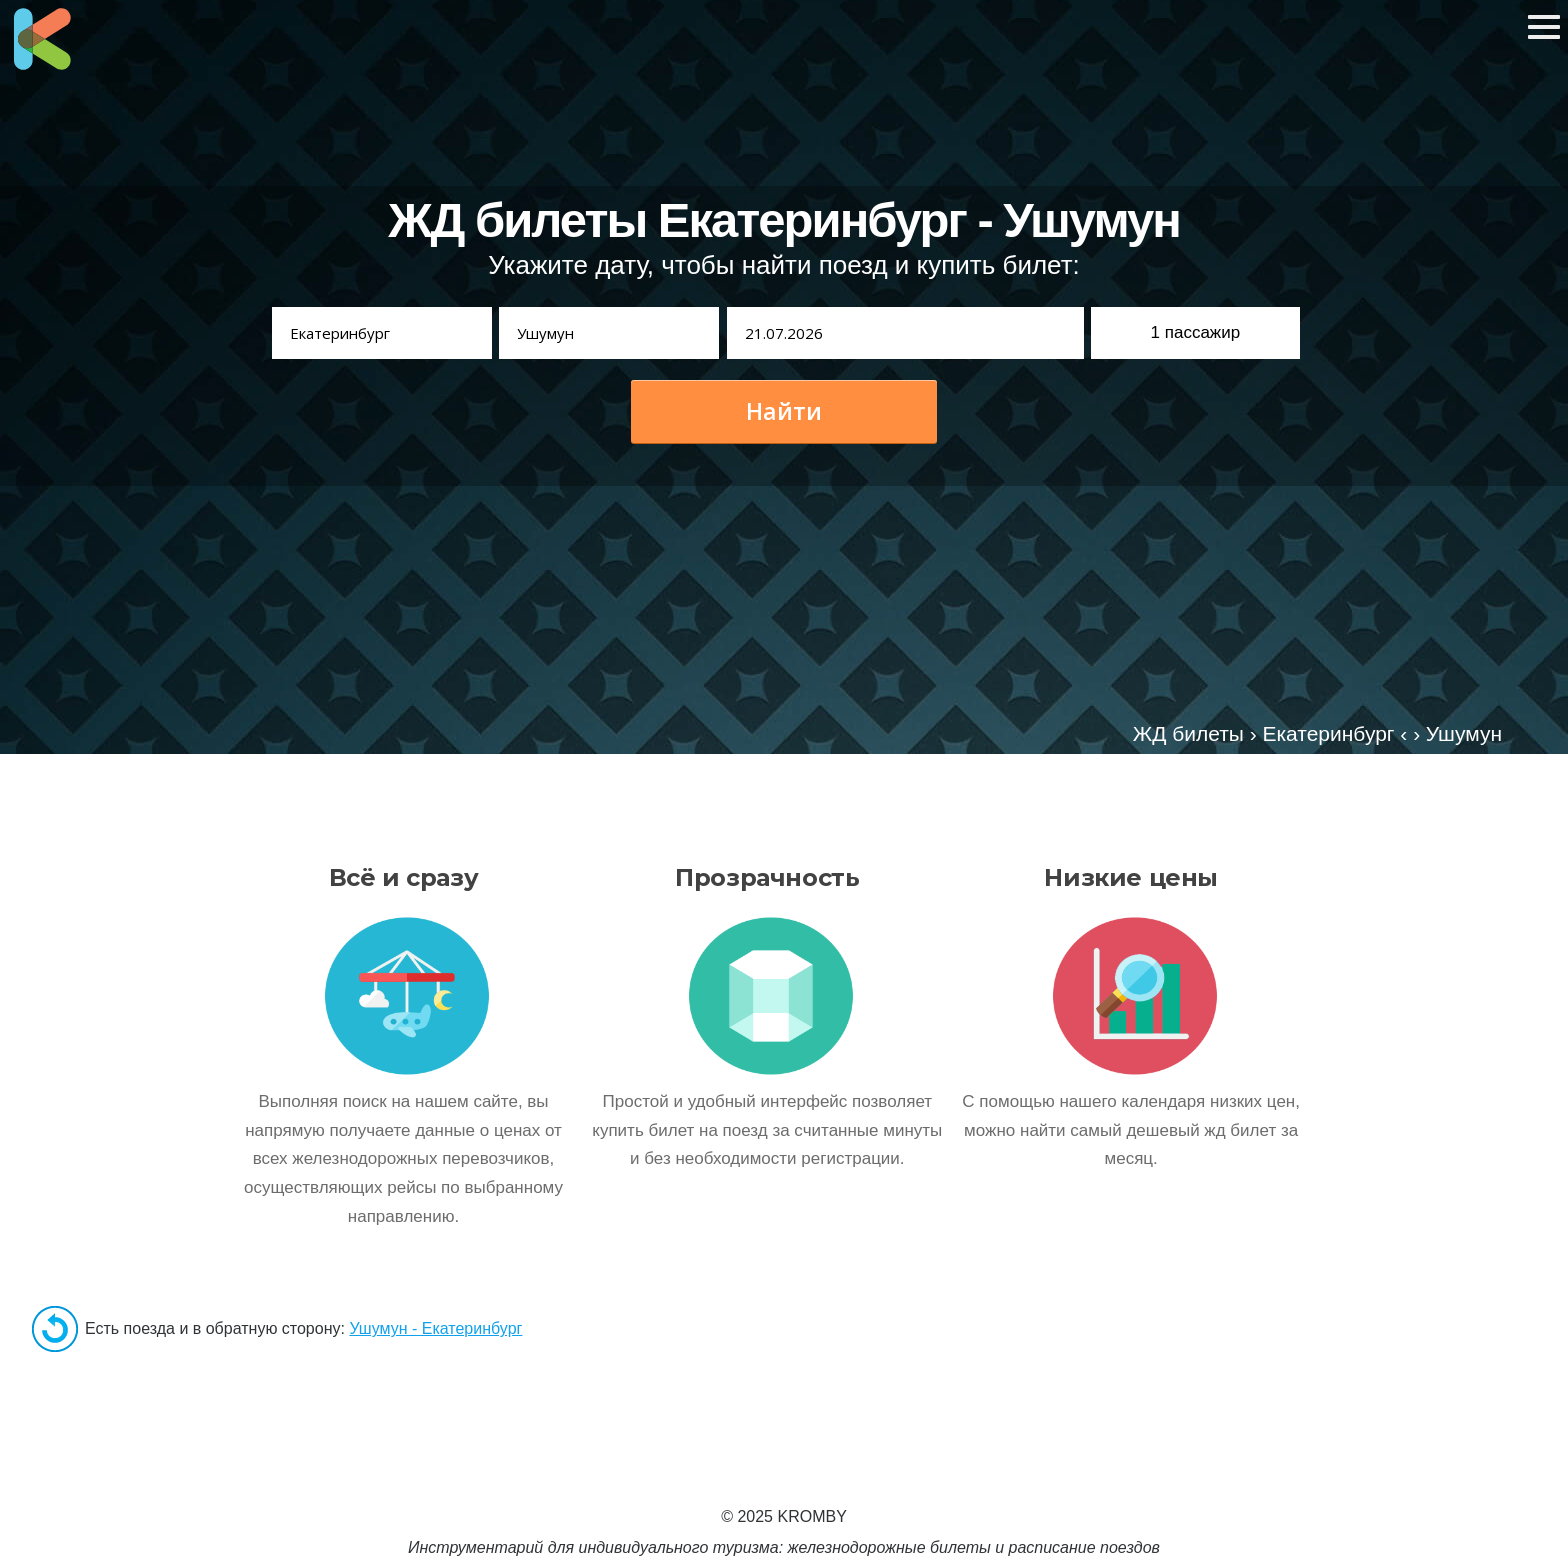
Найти (784, 411)
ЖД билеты (1188, 733)
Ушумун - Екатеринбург (435, 1328)
